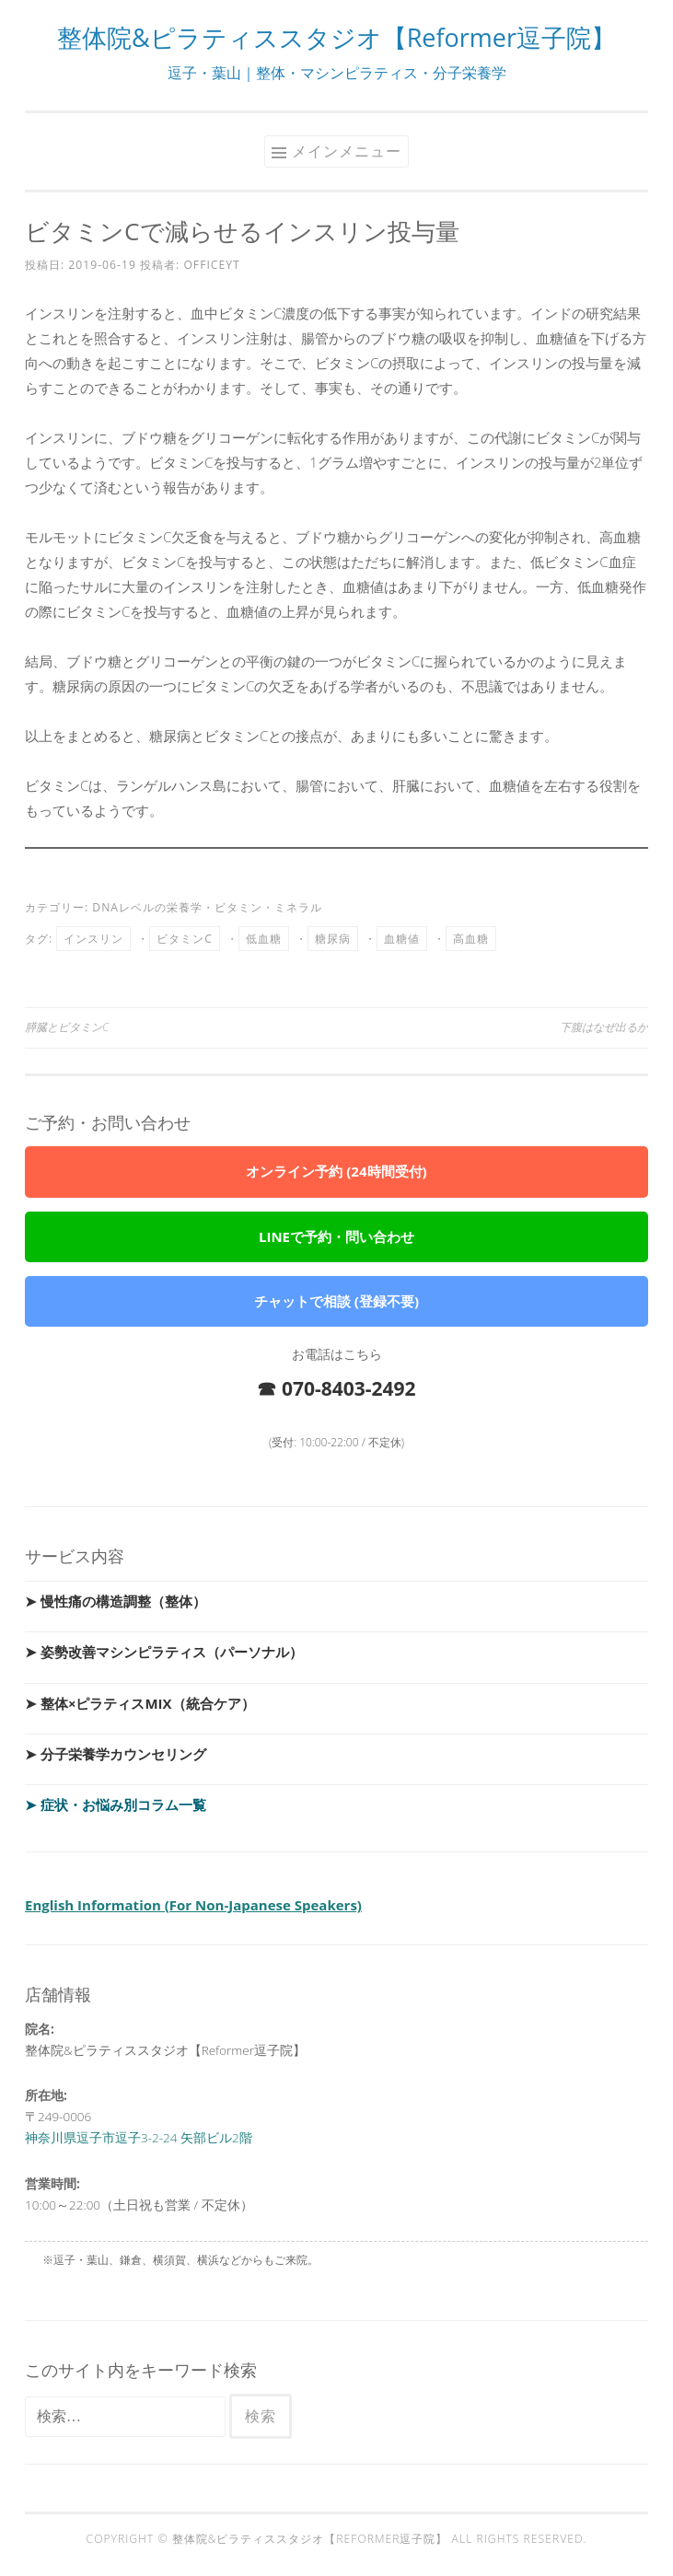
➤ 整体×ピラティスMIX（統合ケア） (140, 1703)
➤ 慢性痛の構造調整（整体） (115, 1601)
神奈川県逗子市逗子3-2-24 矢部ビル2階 (138, 2137)
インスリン (93, 938)
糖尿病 (333, 938)
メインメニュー (346, 151)
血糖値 (402, 938)
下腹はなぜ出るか (604, 1027)
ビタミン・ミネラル (268, 907)
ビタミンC (185, 938)
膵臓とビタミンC (67, 1027)
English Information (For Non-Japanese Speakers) (193, 1905)
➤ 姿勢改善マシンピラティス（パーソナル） (164, 1651)
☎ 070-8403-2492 (336, 1388)
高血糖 (471, 938)
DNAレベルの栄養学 (147, 907)
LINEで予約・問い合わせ (336, 1236)
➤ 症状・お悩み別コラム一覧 (115, 1804)
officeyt (211, 265)
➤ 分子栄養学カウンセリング (115, 1754)
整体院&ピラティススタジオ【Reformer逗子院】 (336, 37)
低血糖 (264, 938)
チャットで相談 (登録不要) (336, 1301)
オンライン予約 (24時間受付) (336, 1171)
